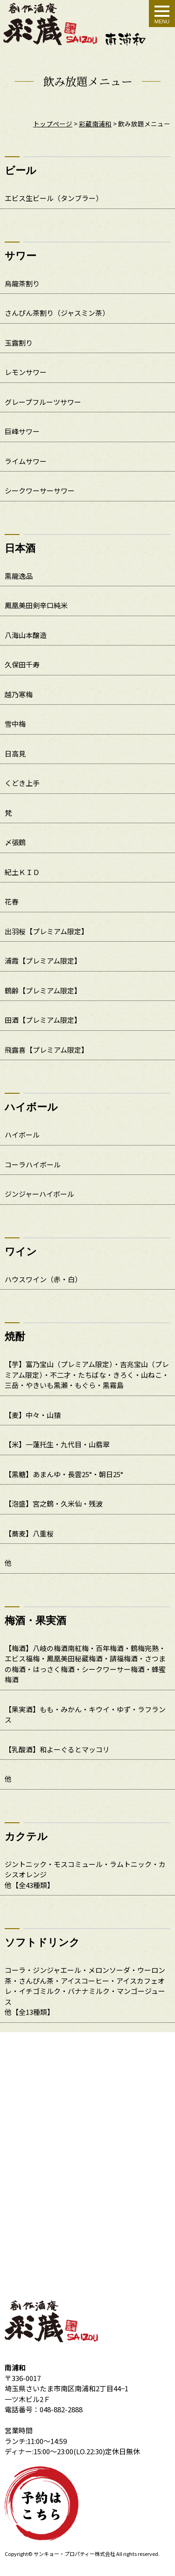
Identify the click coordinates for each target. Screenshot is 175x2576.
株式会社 (105, 2553)
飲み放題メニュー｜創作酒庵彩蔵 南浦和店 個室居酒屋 (74, 24)
